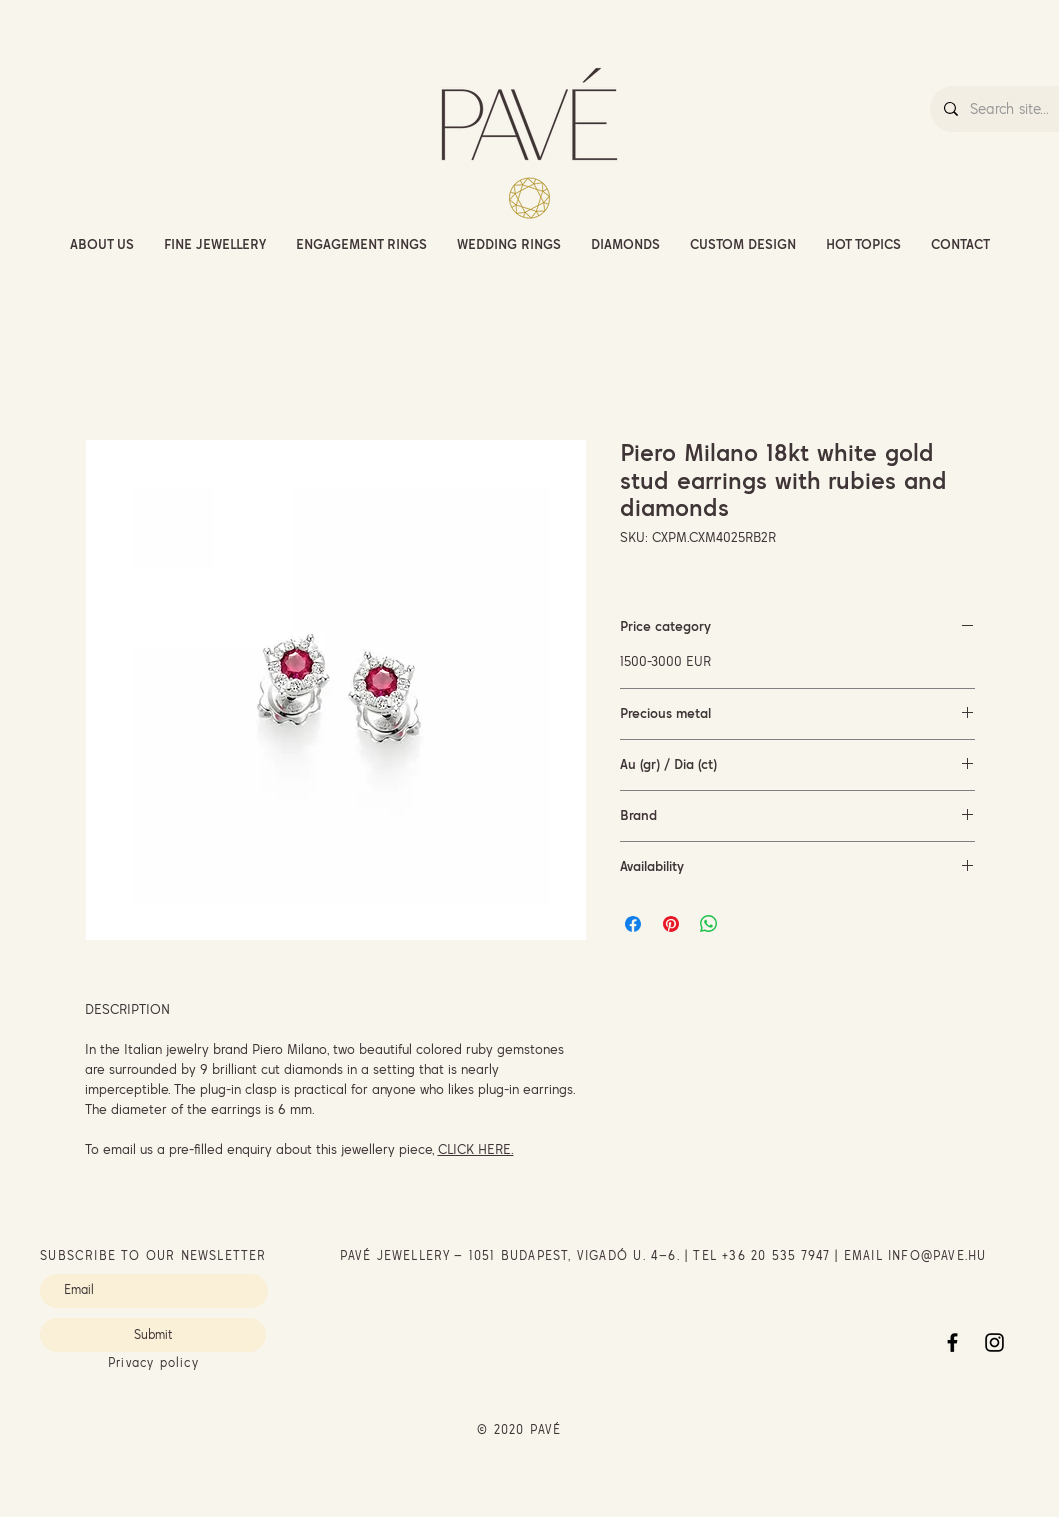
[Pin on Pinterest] (671, 924)
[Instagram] (994, 1342)
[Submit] (153, 1335)
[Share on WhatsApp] (709, 924)
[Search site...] (1013, 109)
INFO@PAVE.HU (937, 1255)
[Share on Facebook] (633, 924)
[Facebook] (952, 1342)
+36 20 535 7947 (776, 1255)
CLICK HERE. (476, 1149)
